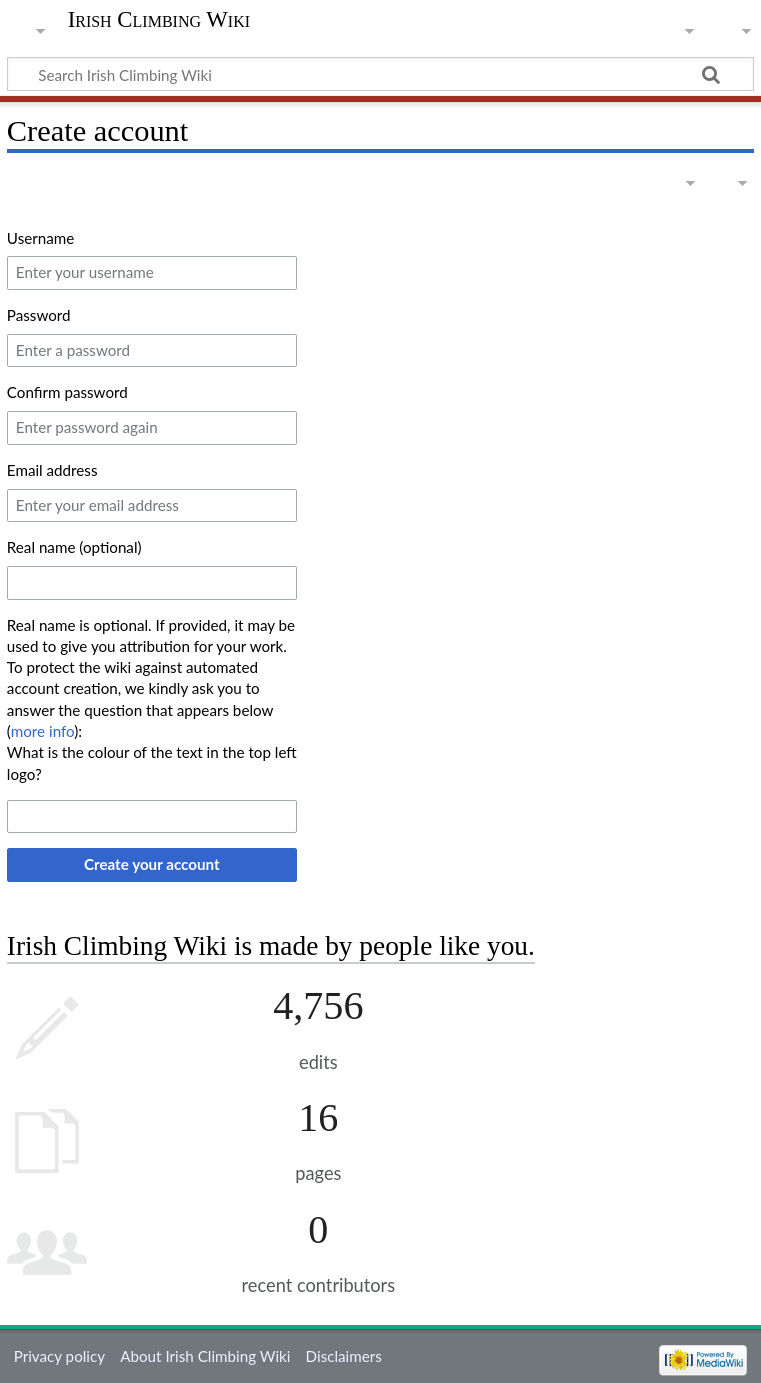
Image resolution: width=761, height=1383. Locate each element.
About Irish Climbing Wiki (205, 1356)
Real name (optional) (74, 547)
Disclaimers (344, 1356)
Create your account (152, 864)
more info (42, 731)
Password (39, 315)
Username (40, 238)
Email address (52, 470)
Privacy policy (59, 1356)
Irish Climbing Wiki (159, 20)
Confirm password (67, 392)
